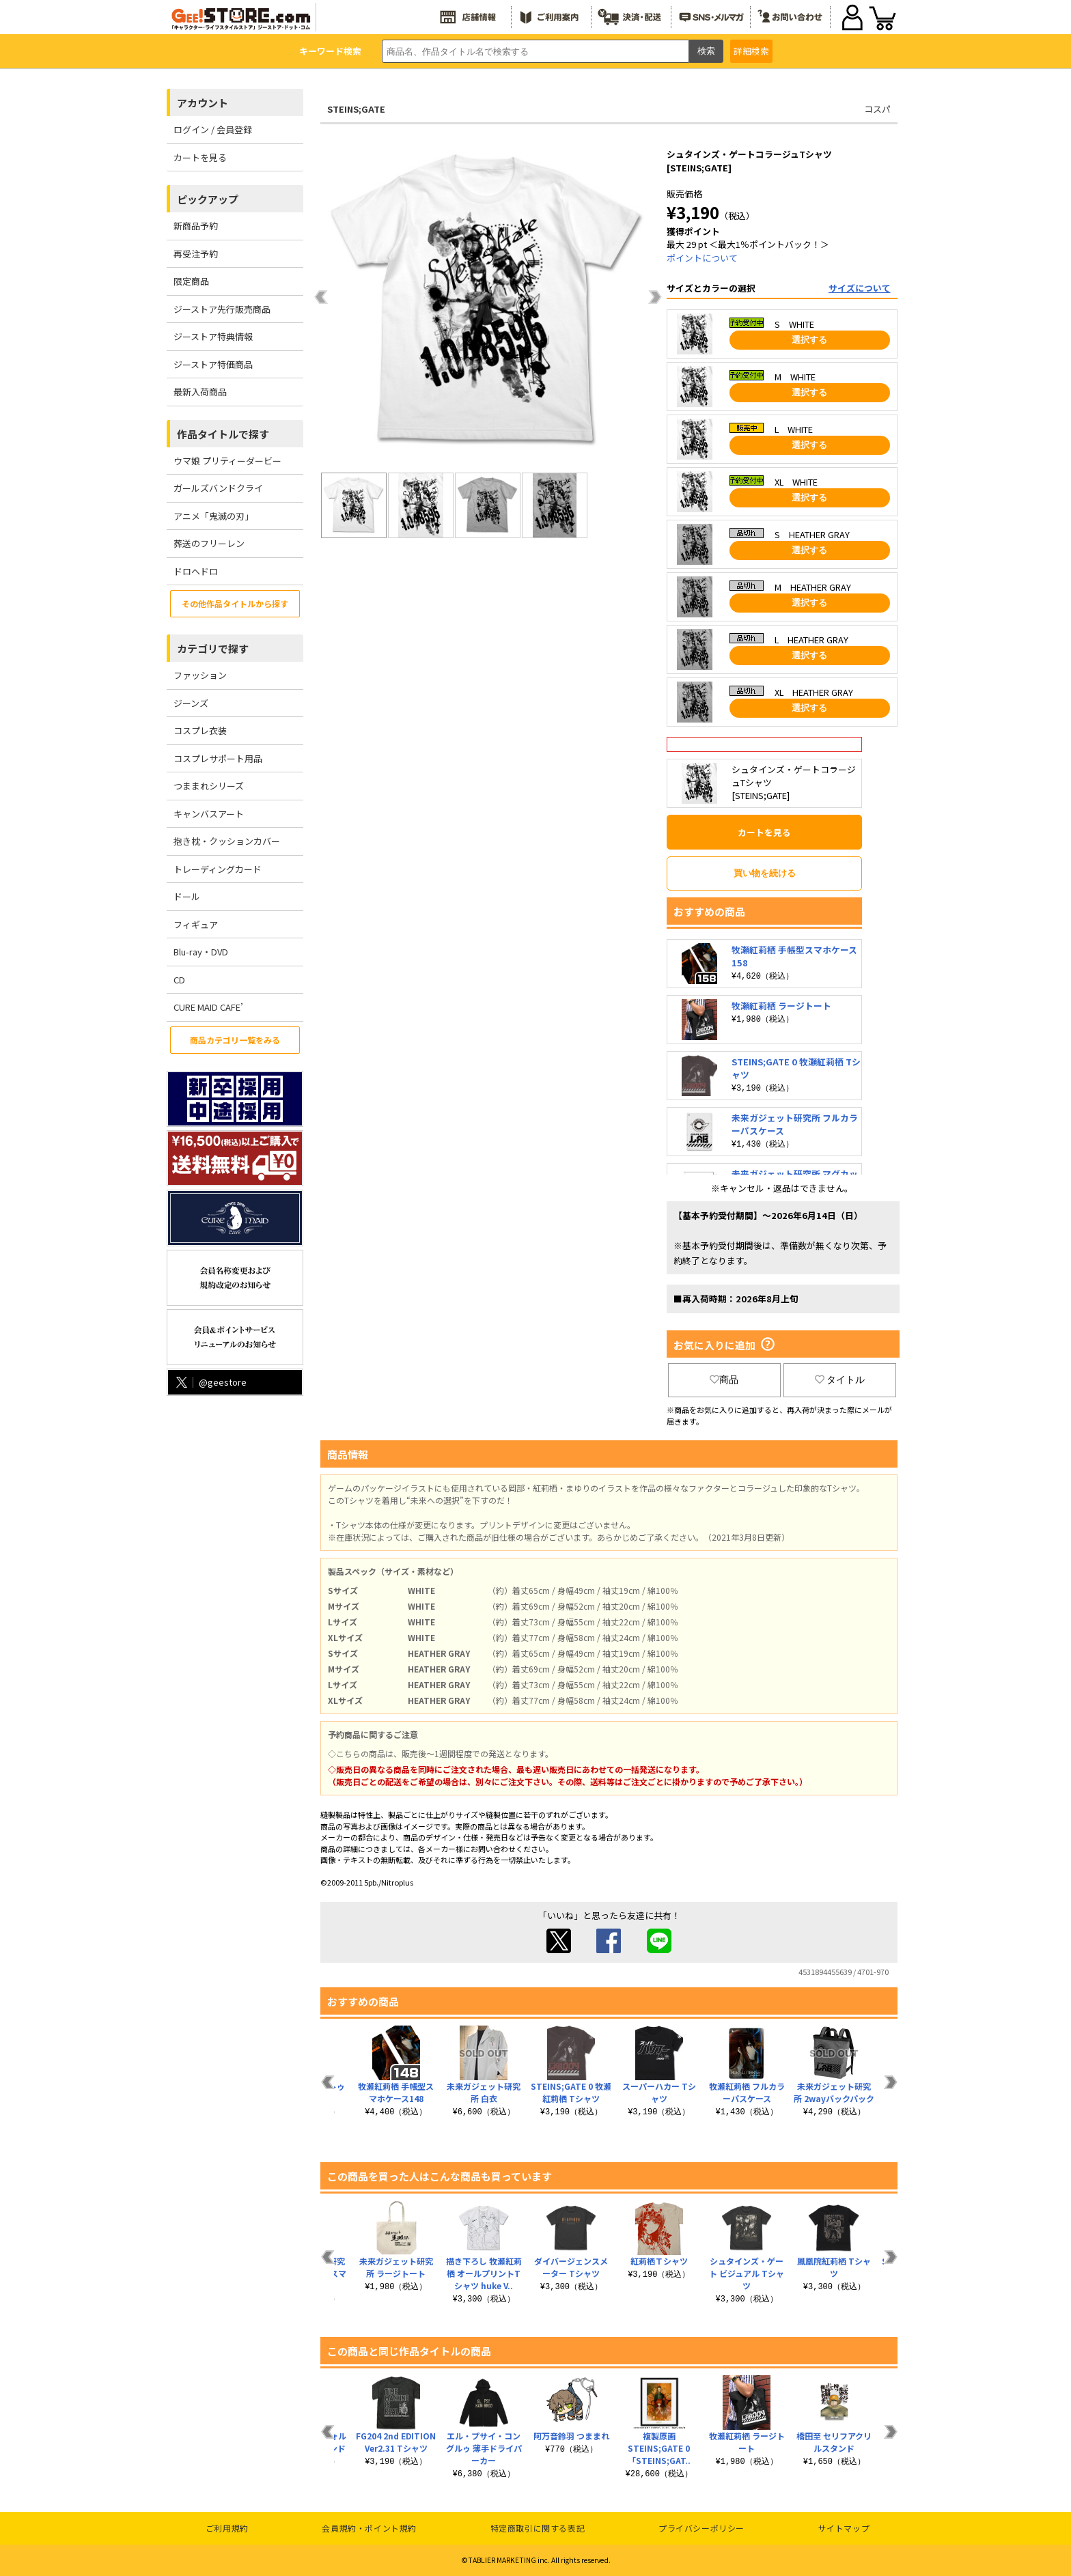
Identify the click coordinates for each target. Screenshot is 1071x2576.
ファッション (200, 675)
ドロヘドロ (195, 571)
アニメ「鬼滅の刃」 (213, 515)
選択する (809, 340)
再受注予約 (195, 253)
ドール (186, 896)
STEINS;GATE (356, 108)
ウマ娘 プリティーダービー (227, 460)
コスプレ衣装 (200, 730)
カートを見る (200, 157)
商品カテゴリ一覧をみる (235, 1040)
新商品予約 (195, 225)
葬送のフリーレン (209, 543)
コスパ (877, 108)
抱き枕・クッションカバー (226, 841)
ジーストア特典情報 (213, 336)
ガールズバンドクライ (218, 487)
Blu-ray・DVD (200, 951)
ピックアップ (207, 199)
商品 (724, 1379)
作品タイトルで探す (223, 434)
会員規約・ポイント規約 (369, 2528)
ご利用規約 (227, 2528)
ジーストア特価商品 (213, 364)
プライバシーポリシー (701, 2528)
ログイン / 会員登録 (212, 129)
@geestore (210, 1381)
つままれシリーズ (208, 785)
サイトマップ (844, 2528)
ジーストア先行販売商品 (221, 309)
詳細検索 (751, 50)
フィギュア (195, 924)
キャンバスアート (208, 813)
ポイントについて (702, 257)
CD (179, 979)
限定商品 (191, 281)
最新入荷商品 (200, 391)
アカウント (202, 103)
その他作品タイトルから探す (235, 603)
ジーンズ (190, 703)
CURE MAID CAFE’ (208, 1006)
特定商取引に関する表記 (537, 2528)
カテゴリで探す (213, 648)
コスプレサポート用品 (217, 758)
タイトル (840, 1379)
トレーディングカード (217, 869)
